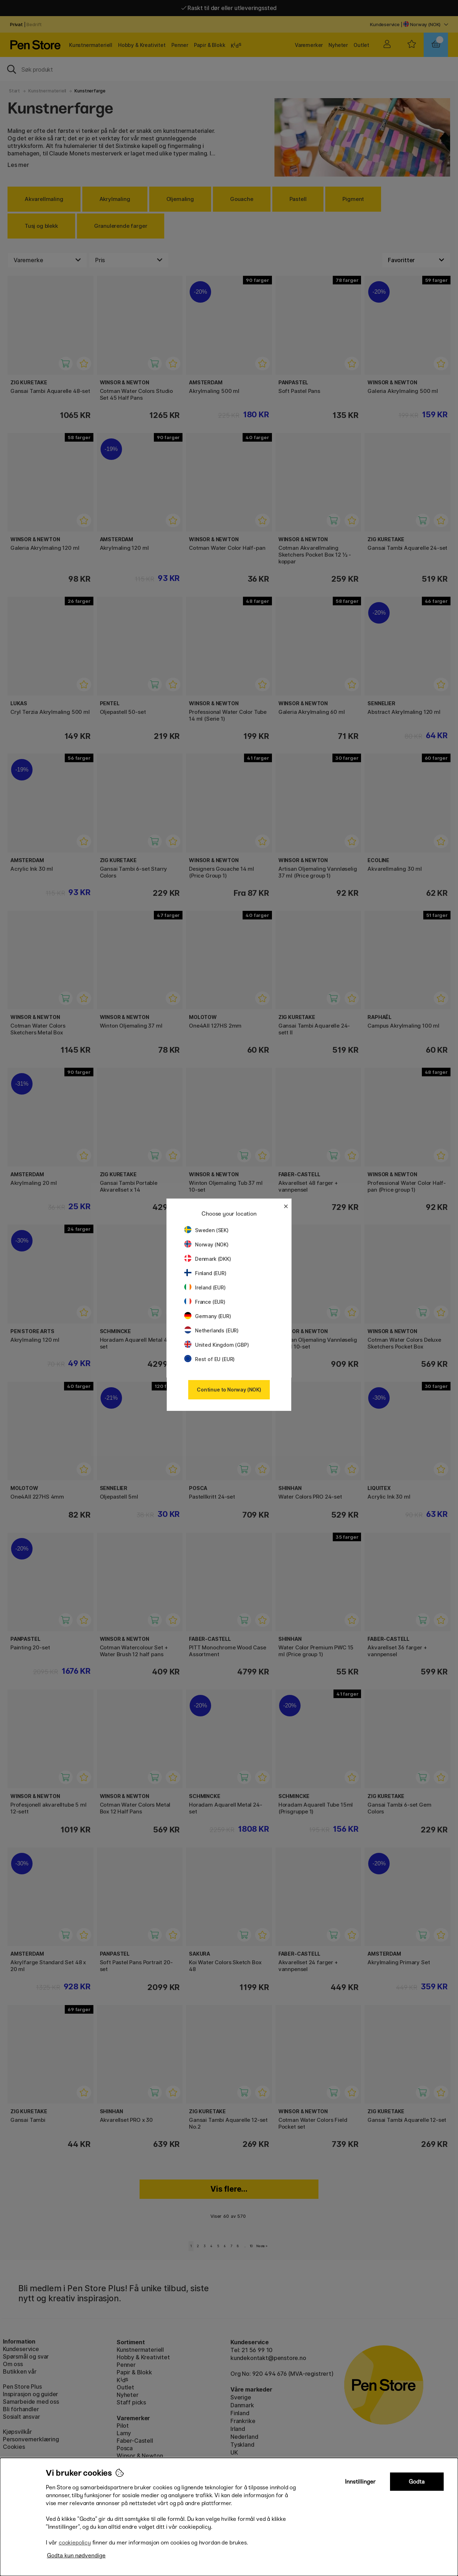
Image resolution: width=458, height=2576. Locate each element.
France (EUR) (204, 1302)
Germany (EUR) (207, 1316)
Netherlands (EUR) (211, 1330)
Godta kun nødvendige (76, 2555)
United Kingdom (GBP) (216, 1345)
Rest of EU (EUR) (209, 1359)
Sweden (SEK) (206, 1230)
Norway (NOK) (206, 1244)
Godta (417, 2481)
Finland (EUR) (205, 1273)
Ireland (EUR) (205, 1287)
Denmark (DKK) (207, 1259)
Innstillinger (360, 2481)
